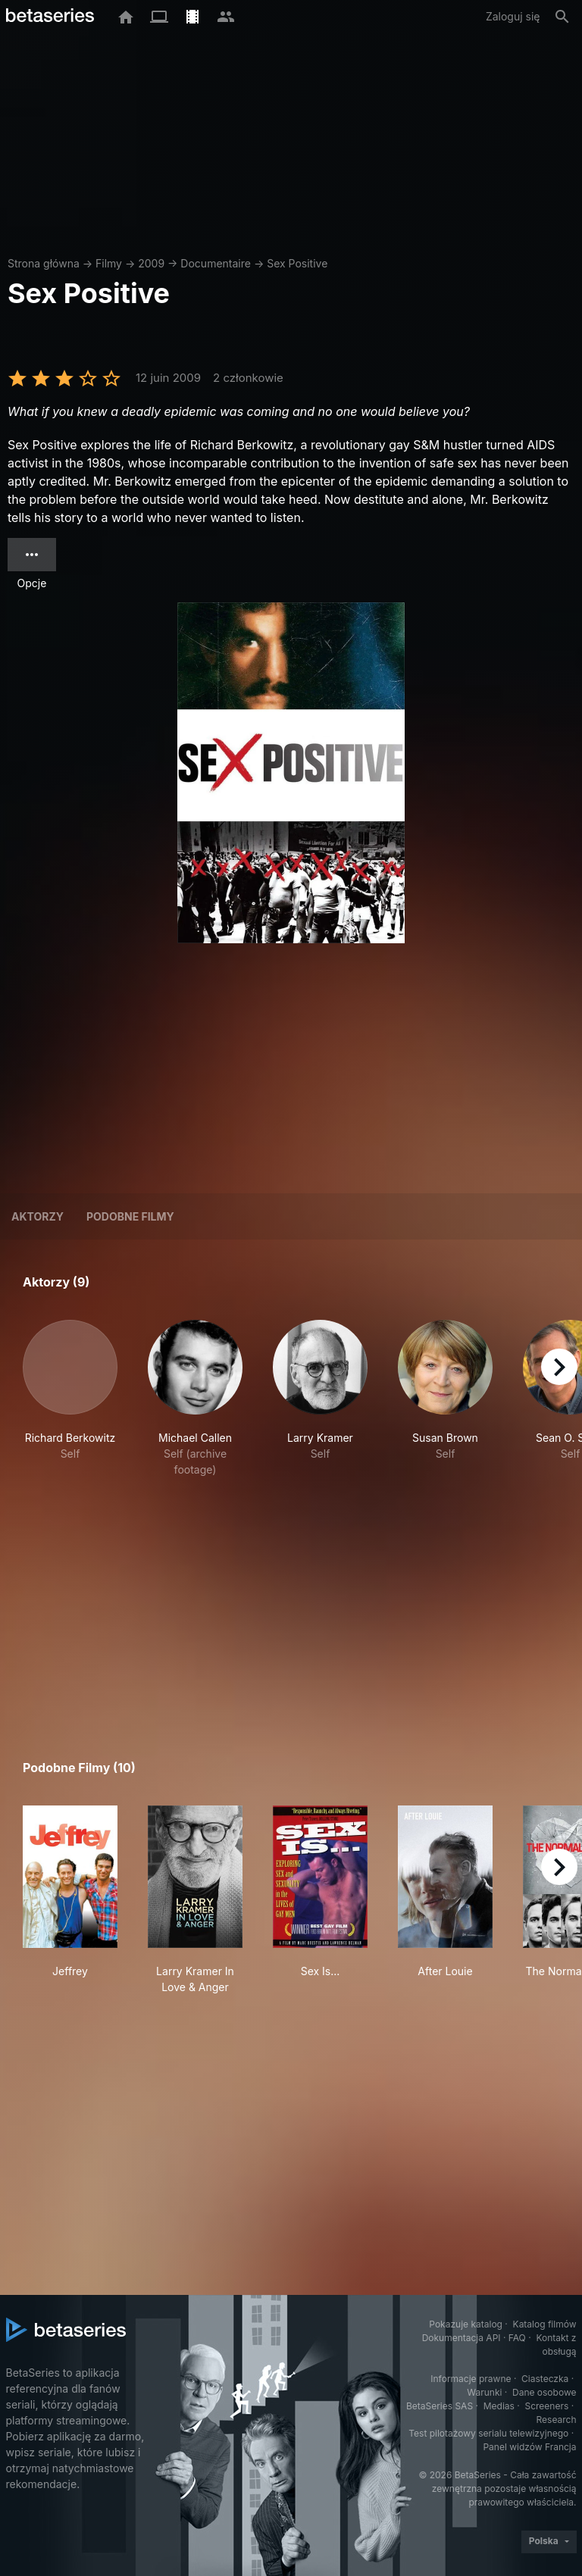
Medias (499, 2406)
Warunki (484, 2392)
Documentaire (215, 263)
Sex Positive (297, 263)
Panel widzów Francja (529, 2447)
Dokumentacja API (461, 2337)
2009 (151, 263)
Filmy (108, 263)
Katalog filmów (545, 2324)
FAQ (517, 2337)
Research (557, 2419)
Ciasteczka (544, 2378)
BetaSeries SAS (439, 2406)
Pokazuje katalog (465, 2324)
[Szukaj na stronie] (562, 16)
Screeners (546, 2406)
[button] (70, 1398)
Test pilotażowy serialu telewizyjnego (488, 2433)
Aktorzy (37, 1216)
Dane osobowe (544, 2392)
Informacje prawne (470, 2378)
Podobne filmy (130, 1216)
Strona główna (44, 263)
